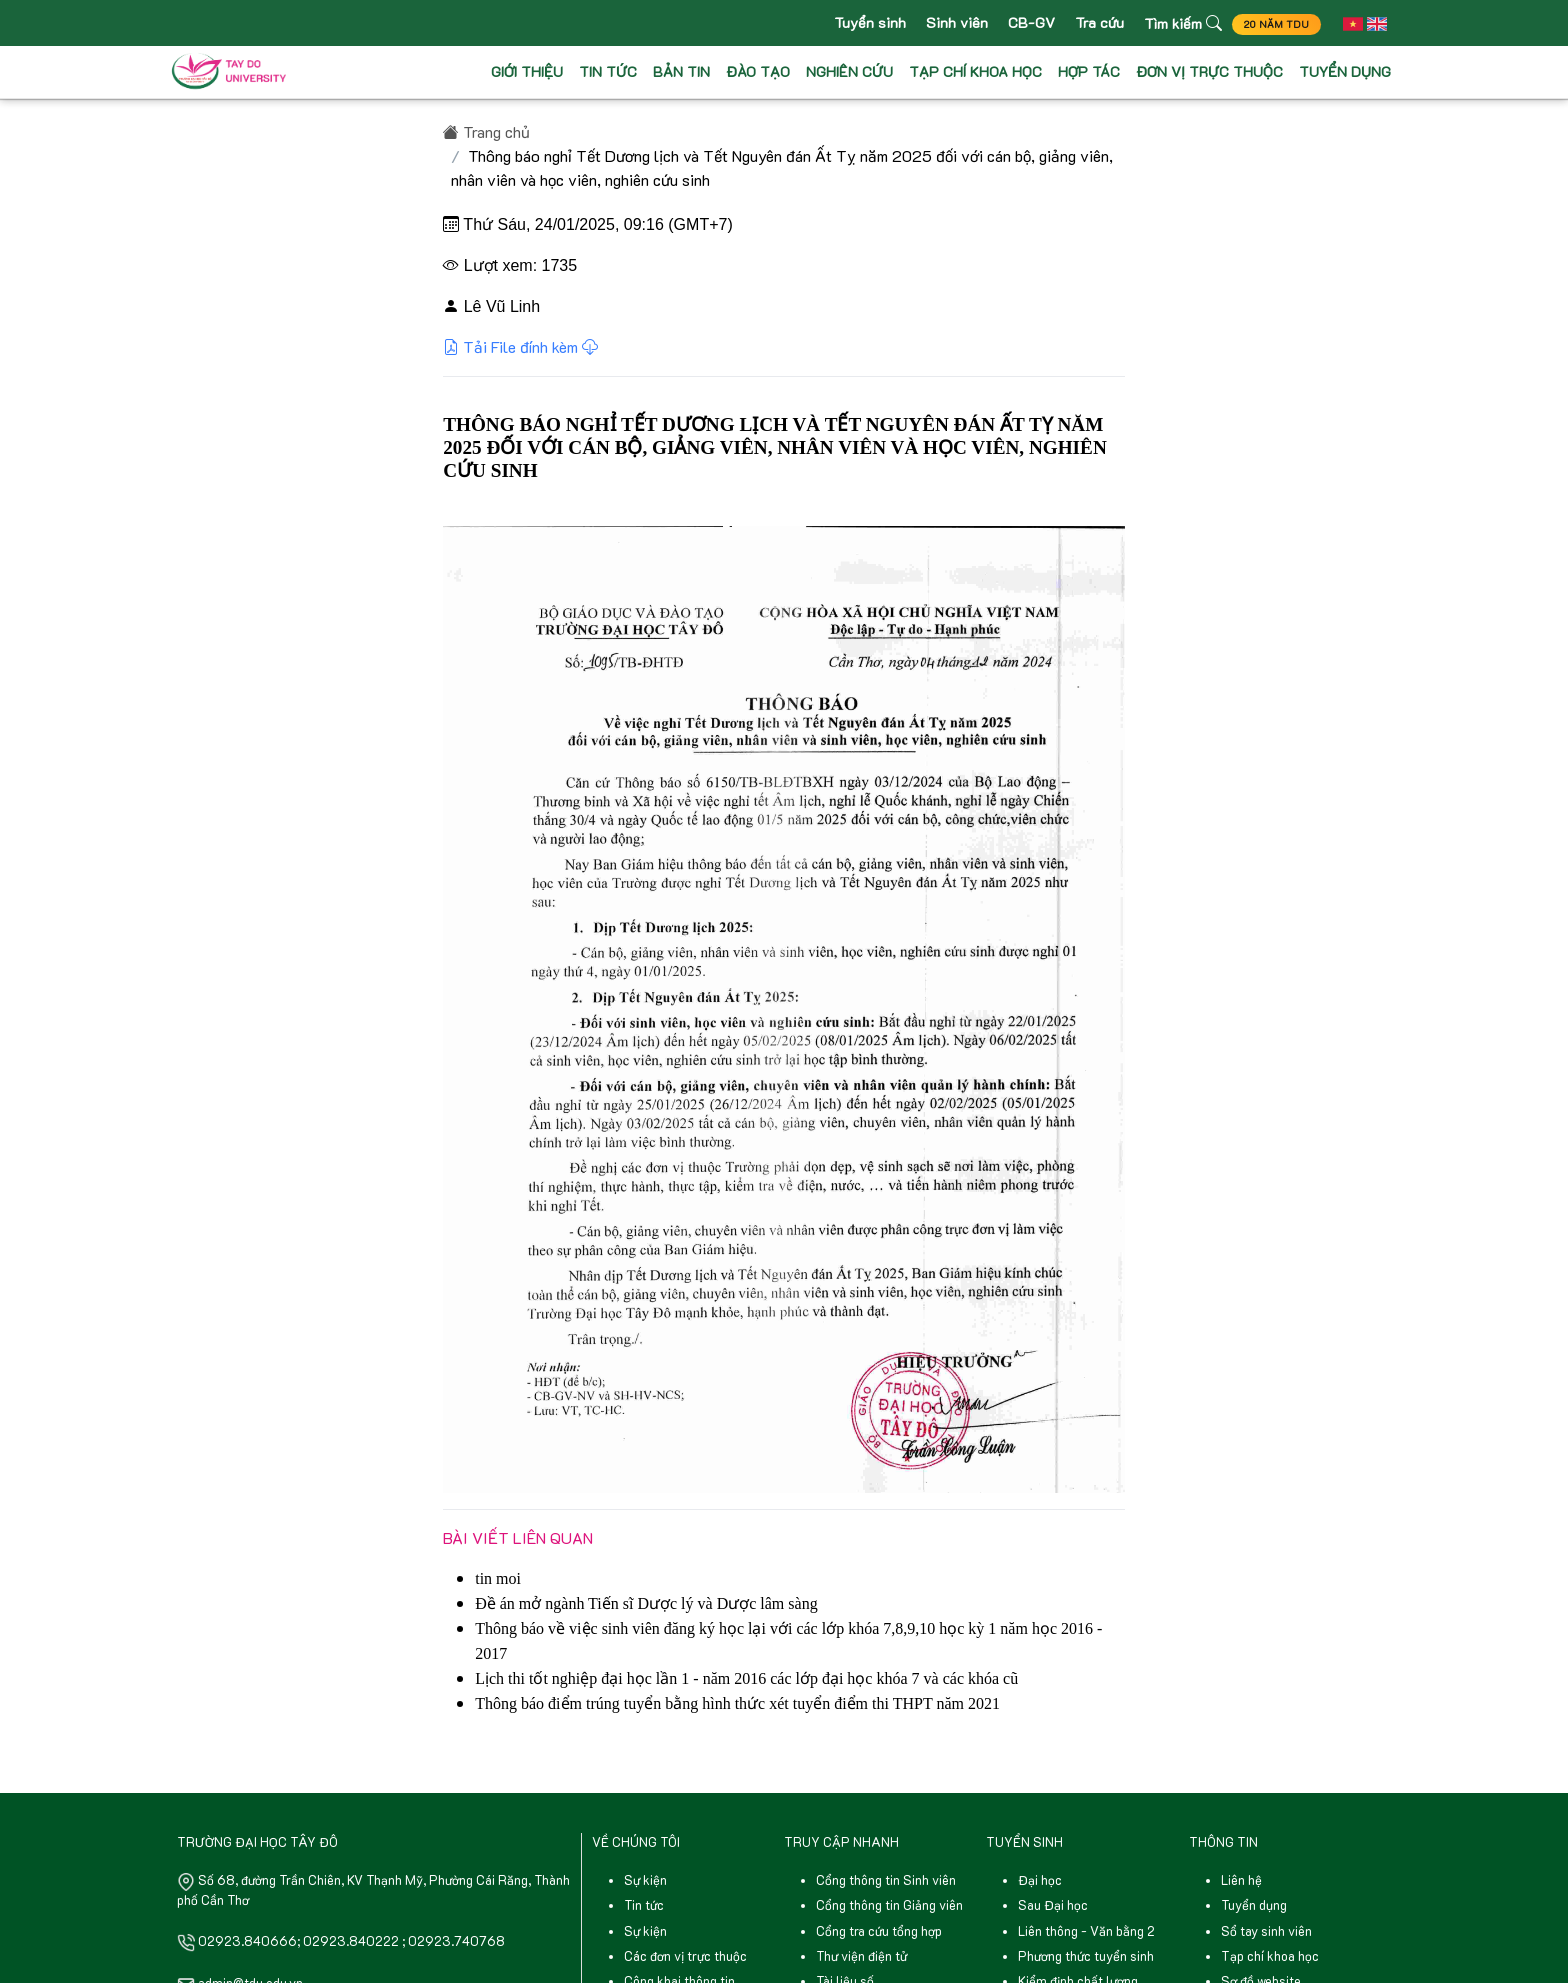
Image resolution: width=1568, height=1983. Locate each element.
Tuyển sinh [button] (862, 23)
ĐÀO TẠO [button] (758, 73)
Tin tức (644, 1905)
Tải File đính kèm (520, 346)
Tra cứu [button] (1091, 23)
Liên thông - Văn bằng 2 (1086, 1931)
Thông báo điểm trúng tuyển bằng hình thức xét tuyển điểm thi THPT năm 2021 (737, 1703)
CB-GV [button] (1023, 23)
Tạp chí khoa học (1270, 1956)
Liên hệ (1241, 1880)
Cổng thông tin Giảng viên (889, 1905)
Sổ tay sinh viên (1266, 1931)
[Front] (233, 74)
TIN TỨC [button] (608, 73)
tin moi (498, 1578)
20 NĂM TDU (1268, 25)
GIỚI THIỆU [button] (527, 73)
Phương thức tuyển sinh (1086, 1956)
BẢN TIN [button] (681, 73)
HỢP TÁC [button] (1089, 73)
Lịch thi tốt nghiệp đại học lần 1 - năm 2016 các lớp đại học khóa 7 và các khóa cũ (746, 1678)
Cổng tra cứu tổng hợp (879, 1931)
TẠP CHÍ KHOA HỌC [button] (975, 73)
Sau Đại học (1053, 1905)
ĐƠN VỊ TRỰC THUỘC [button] (1209, 73)
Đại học (1040, 1880)
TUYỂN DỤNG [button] (1345, 73)
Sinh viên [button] (949, 23)
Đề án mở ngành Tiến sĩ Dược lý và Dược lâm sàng (646, 1603)
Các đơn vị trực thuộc (685, 1956)
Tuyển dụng (1254, 1905)
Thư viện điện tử (861, 1956)
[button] (1347, 24)
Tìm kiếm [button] (1175, 23)
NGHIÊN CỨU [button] (849, 73)
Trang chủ (486, 131)
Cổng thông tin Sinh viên (886, 1880)
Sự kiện (645, 1880)
